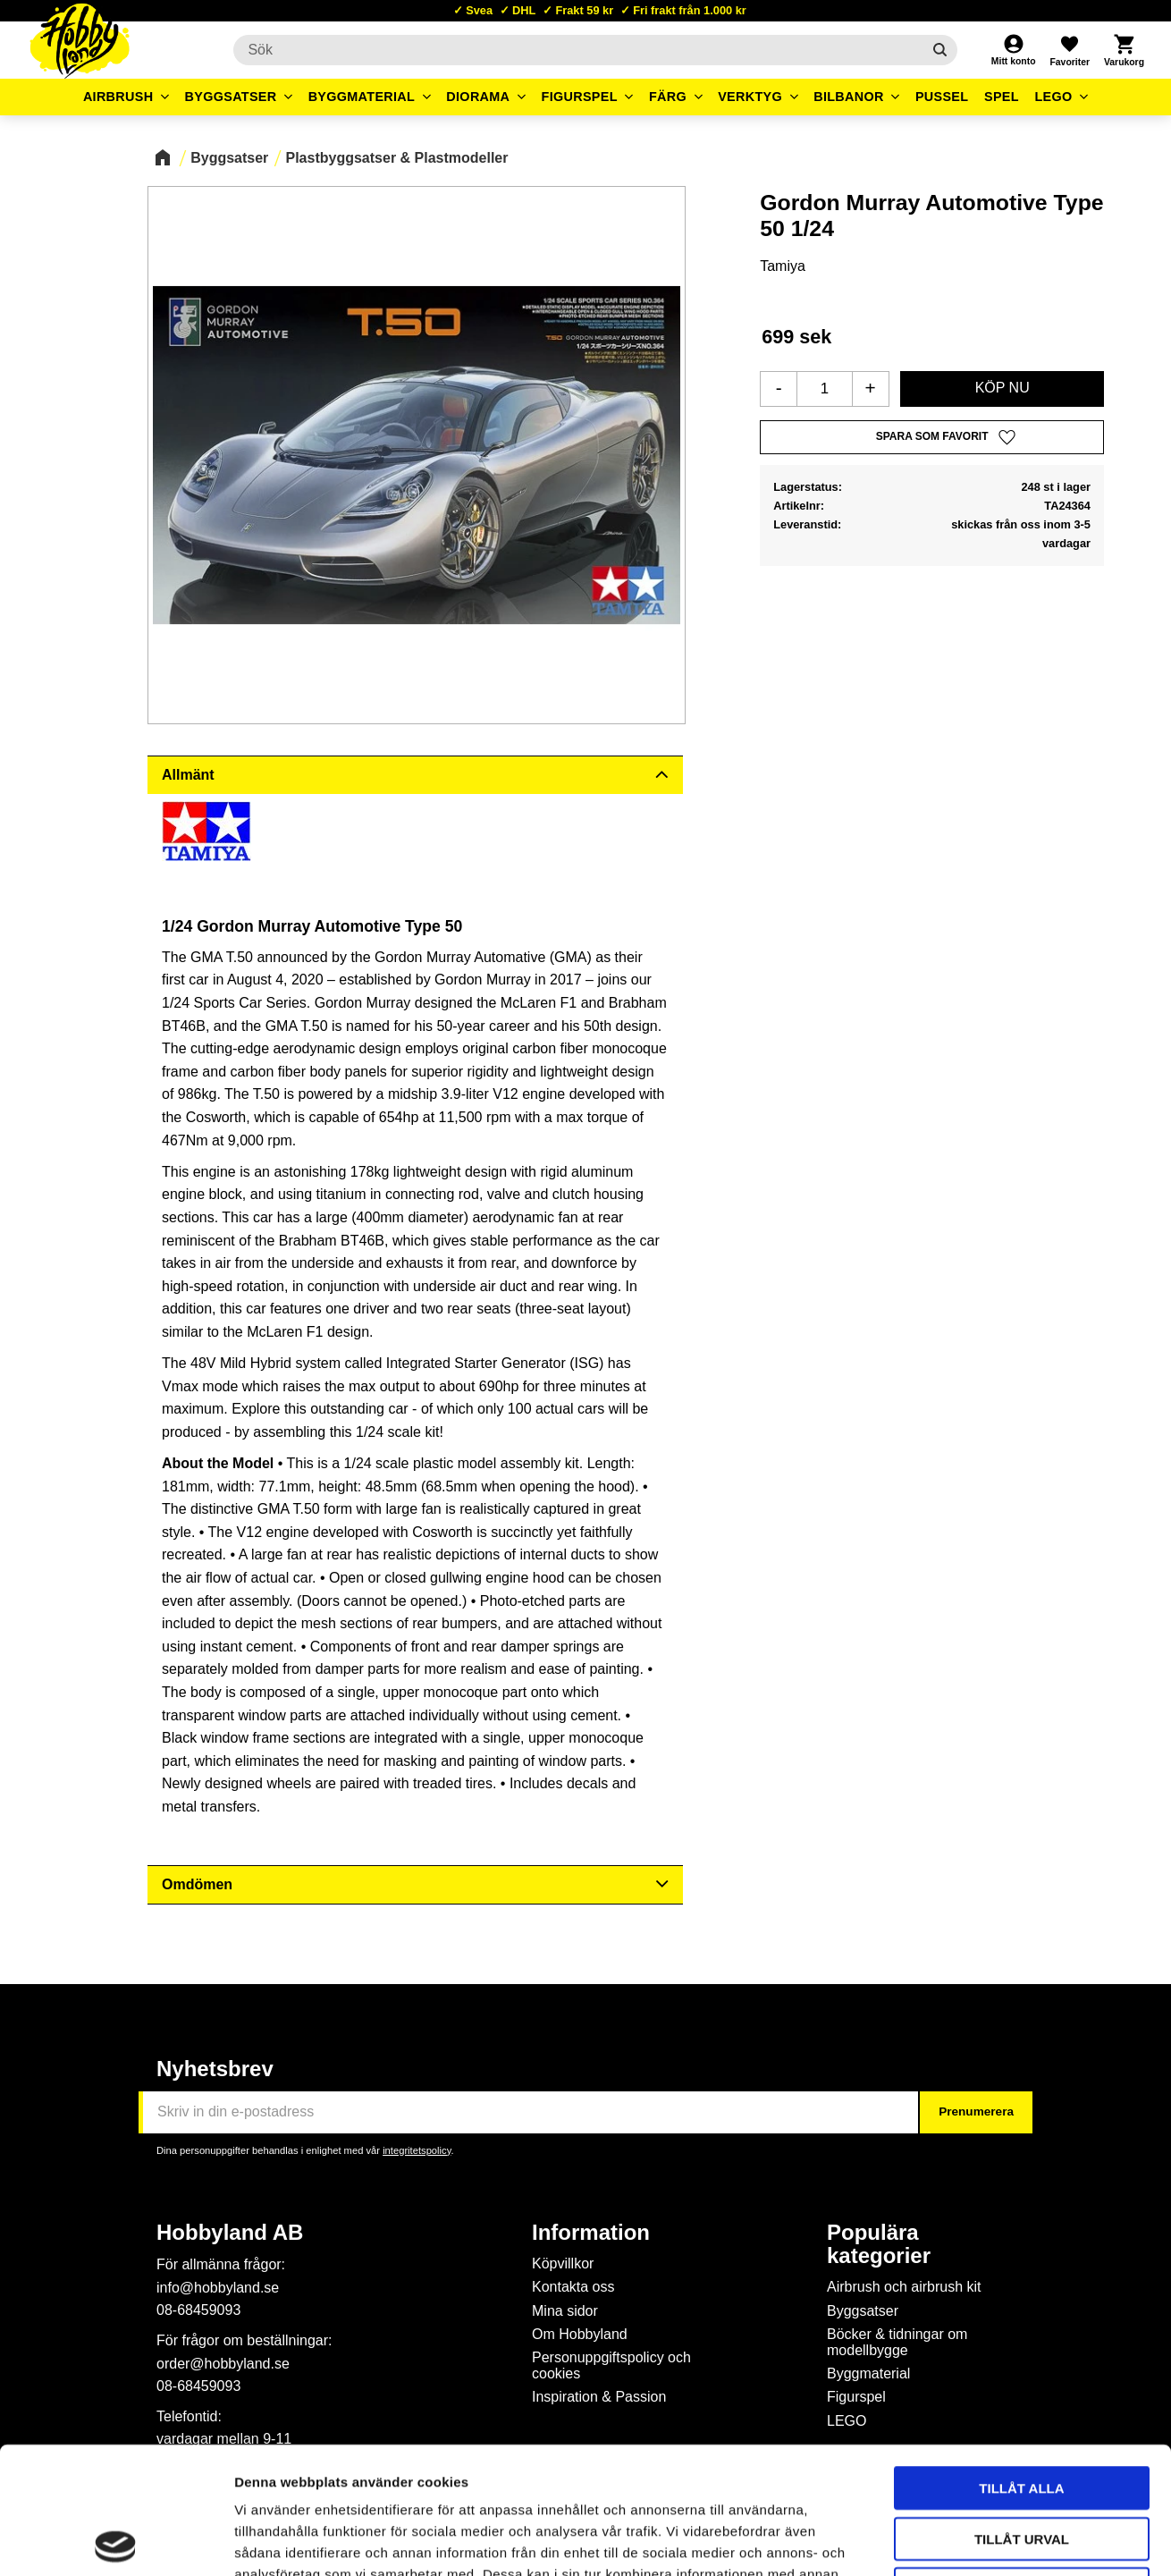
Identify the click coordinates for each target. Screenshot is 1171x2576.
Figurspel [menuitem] (580, 96)
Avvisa (1022, 2462)
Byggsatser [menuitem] (231, 96)
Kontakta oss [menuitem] (573, 2286)
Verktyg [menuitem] (750, 96)
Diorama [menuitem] (478, 96)
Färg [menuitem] (668, 96)
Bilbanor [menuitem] (848, 96)
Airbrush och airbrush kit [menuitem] (904, 2286)
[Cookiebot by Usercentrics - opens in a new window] (116, 2541)
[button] (1069, 50)
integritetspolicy (417, 2150)
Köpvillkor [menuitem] (563, 2263)
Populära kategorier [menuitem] (879, 2244)
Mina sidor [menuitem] (565, 2310)
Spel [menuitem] (1001, 96)
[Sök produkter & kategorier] (577, 50)
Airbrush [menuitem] (118, 96)
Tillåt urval (1021, 2412)
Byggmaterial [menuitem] (362, 96)
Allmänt (188, 774)
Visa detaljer (970, 2540)
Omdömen (197, 1884)
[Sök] (940, 50)
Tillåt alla (1021, 2361)
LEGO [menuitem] (1053, 96)
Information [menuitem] (591, 2232)
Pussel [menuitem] (942, 96)
